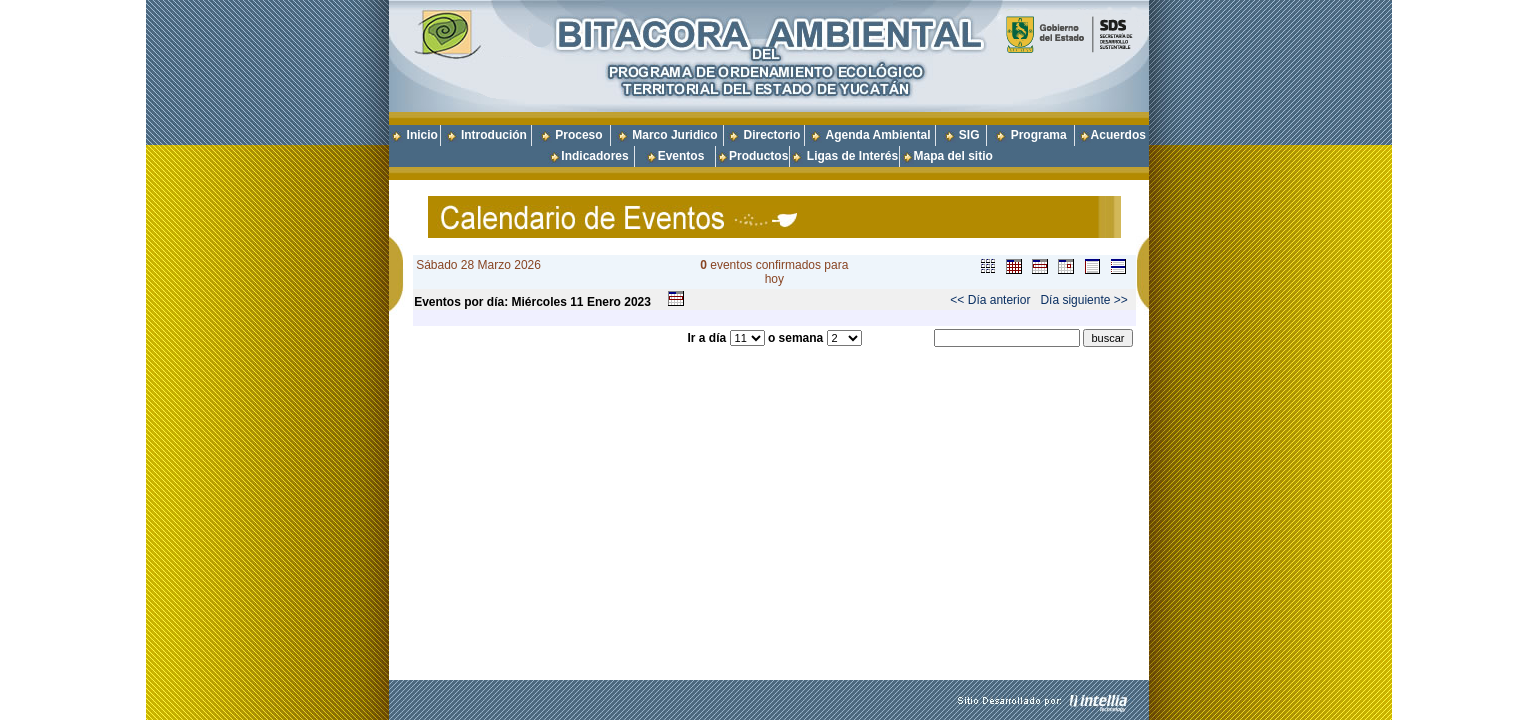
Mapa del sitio (947, 156)
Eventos (681, 156)
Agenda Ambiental (878, 135)
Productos (758, 156)
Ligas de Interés (852, 156)
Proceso (578, 135)
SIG (969, 135)
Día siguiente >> (1083, 300)
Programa (1039, 135)
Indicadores (594, 156)
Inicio (422, 135)
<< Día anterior (990, 300)
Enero (604, 302)
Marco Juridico (674, 135)
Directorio (772, 135)
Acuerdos (1118, 135)
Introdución (494, 135)
